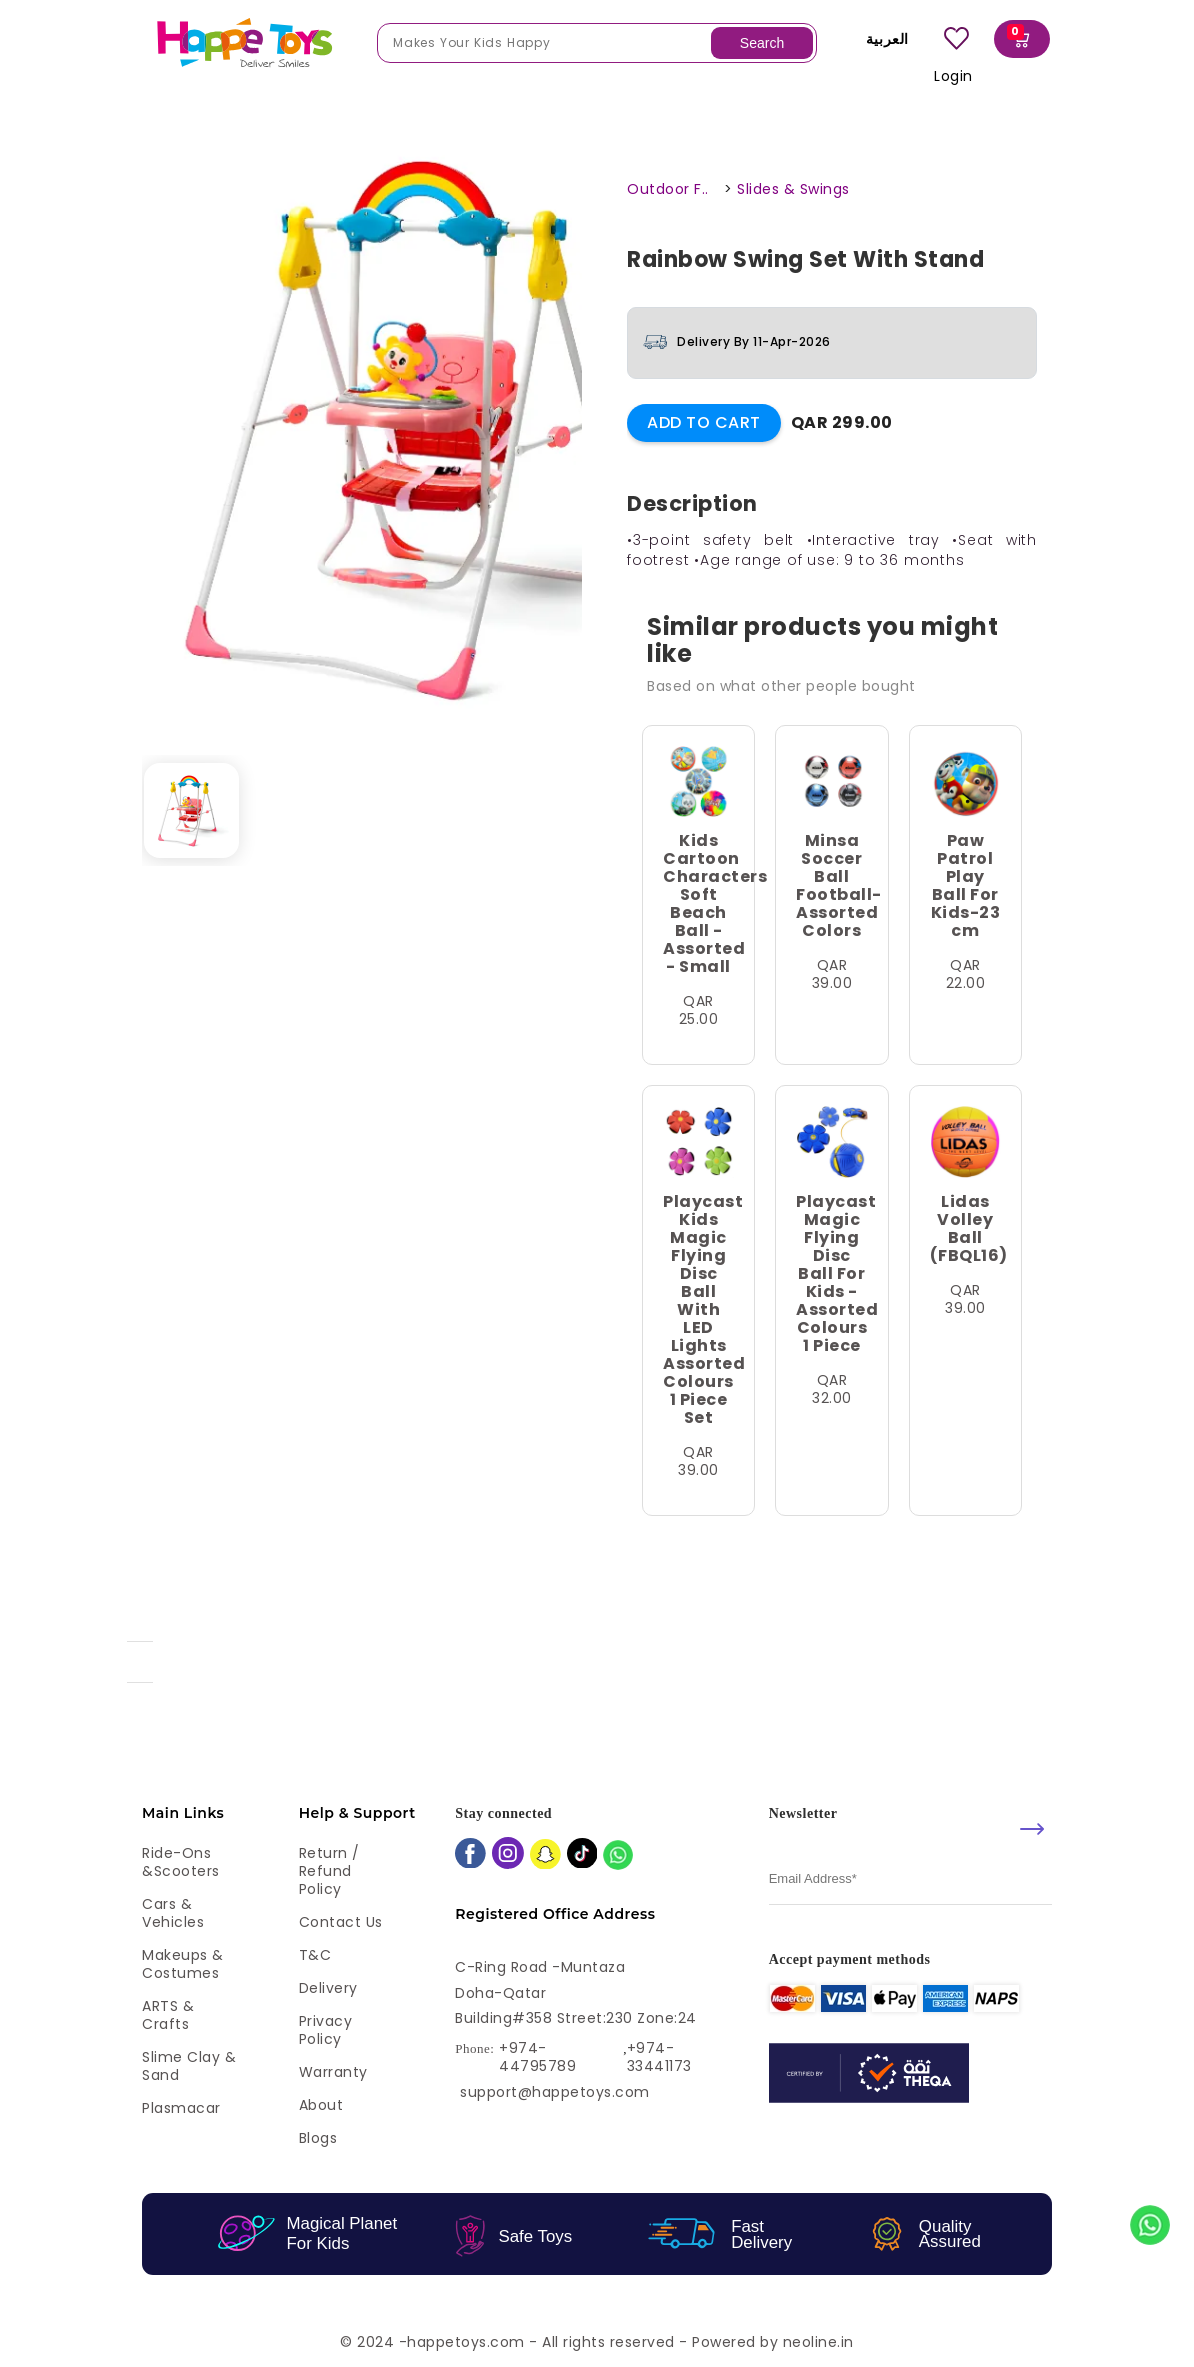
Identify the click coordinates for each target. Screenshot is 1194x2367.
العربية (882, 39)
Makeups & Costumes (183, 1964)
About (321, 2105)
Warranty (333, 2072)
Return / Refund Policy (329, 1871)
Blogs (318, 2138)
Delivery (328, 1988)
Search (762, 43)
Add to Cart (704, 422)
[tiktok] (582, 1855)
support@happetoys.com (555, 2092)
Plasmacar (181, 2108)
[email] (910, 1879)
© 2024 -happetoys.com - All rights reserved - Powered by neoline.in (597, 2342)
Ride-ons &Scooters (181, 1862)
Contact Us (341, 1922)
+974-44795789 (537, 2057)
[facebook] (470, 1855)
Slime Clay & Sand (189, 2066)
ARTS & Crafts (168, 2015)
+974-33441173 (659, 2057)
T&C (315, 1955)
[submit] (1032, 1829)
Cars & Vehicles (173, 1913)
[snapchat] (545, 1856)
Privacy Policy (326, 2030)
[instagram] (508, 1855)
